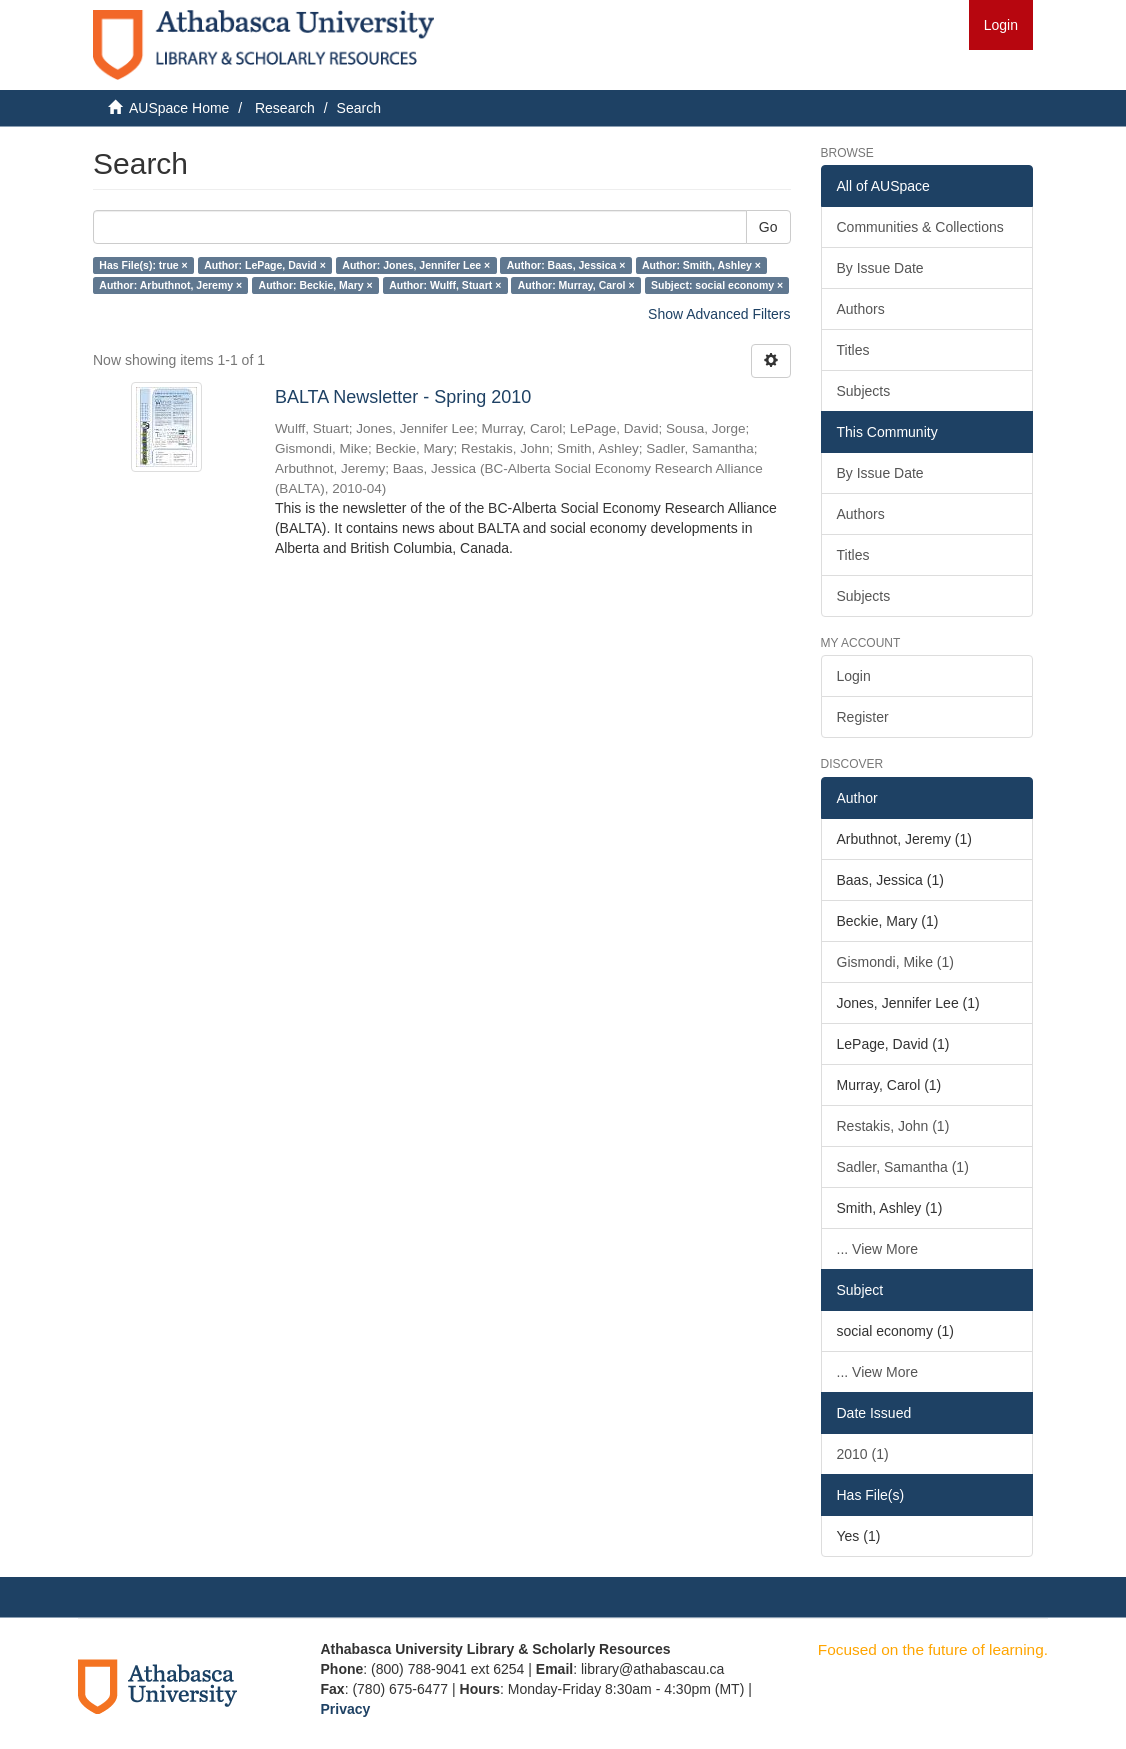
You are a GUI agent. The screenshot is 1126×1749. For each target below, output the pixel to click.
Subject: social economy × (717, 285)
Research (285, 108)
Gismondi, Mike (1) (895, 962)
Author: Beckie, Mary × (316, 285)
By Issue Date (880, 268)
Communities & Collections (920, 227)
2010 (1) (863, 1454)
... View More (877, 1249)
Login (854, 676)
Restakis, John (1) (893, 1126)
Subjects (864, 391)
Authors (861, 309)
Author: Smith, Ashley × (701, 265)
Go (768, 227)
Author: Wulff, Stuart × (445, 285)
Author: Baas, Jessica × (566, 265)
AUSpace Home (179, 108)
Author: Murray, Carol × (576, 285)
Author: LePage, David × (265, 265)
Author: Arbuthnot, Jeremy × (170, 285)
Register (863, 717)
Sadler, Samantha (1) (903, 1167)
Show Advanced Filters (719, 314)
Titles (853, 350)
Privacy (346, 1709)
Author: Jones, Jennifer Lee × (416, 265)
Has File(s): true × (143, 265)
